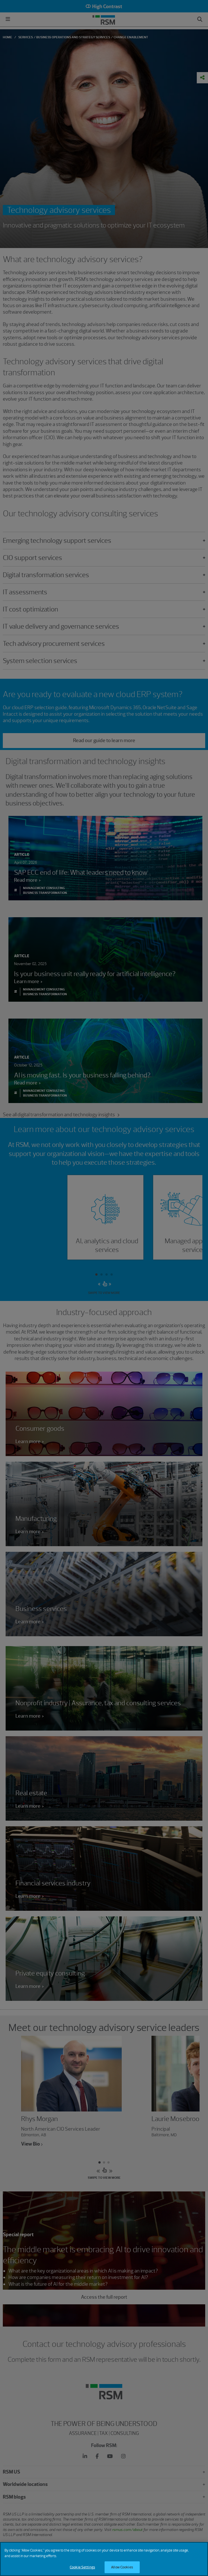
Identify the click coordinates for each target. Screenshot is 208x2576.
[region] (104, 2559)
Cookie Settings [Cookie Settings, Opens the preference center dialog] (82, 2567)
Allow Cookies (122, 2567)
